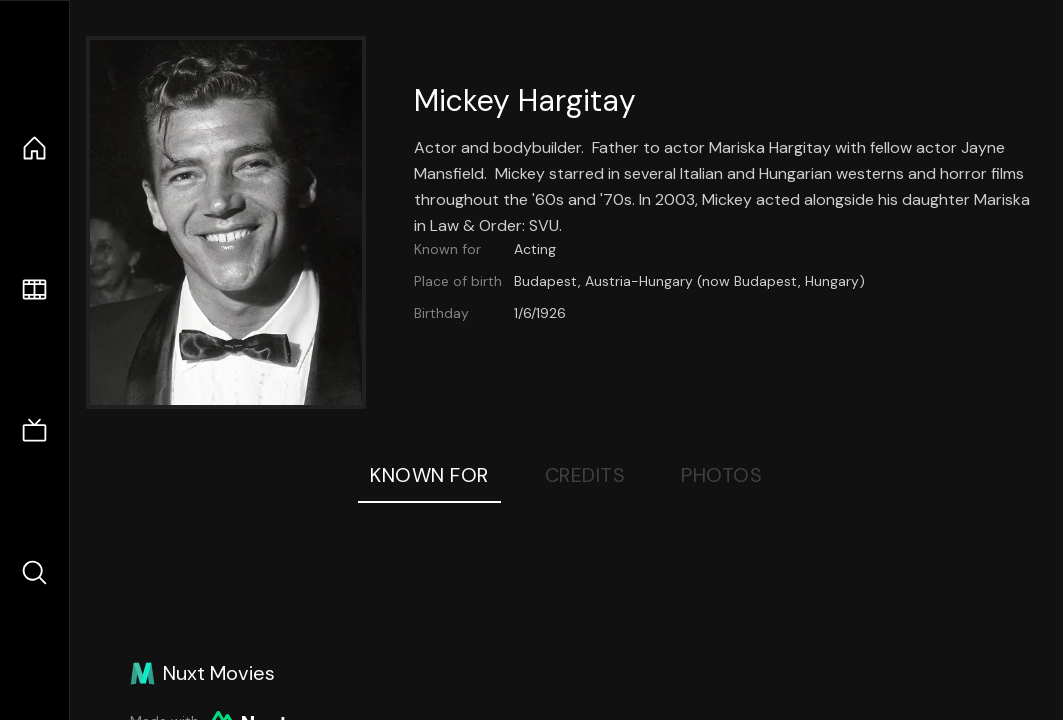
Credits (585, 475)
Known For (429, 475)
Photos (721, 475)
